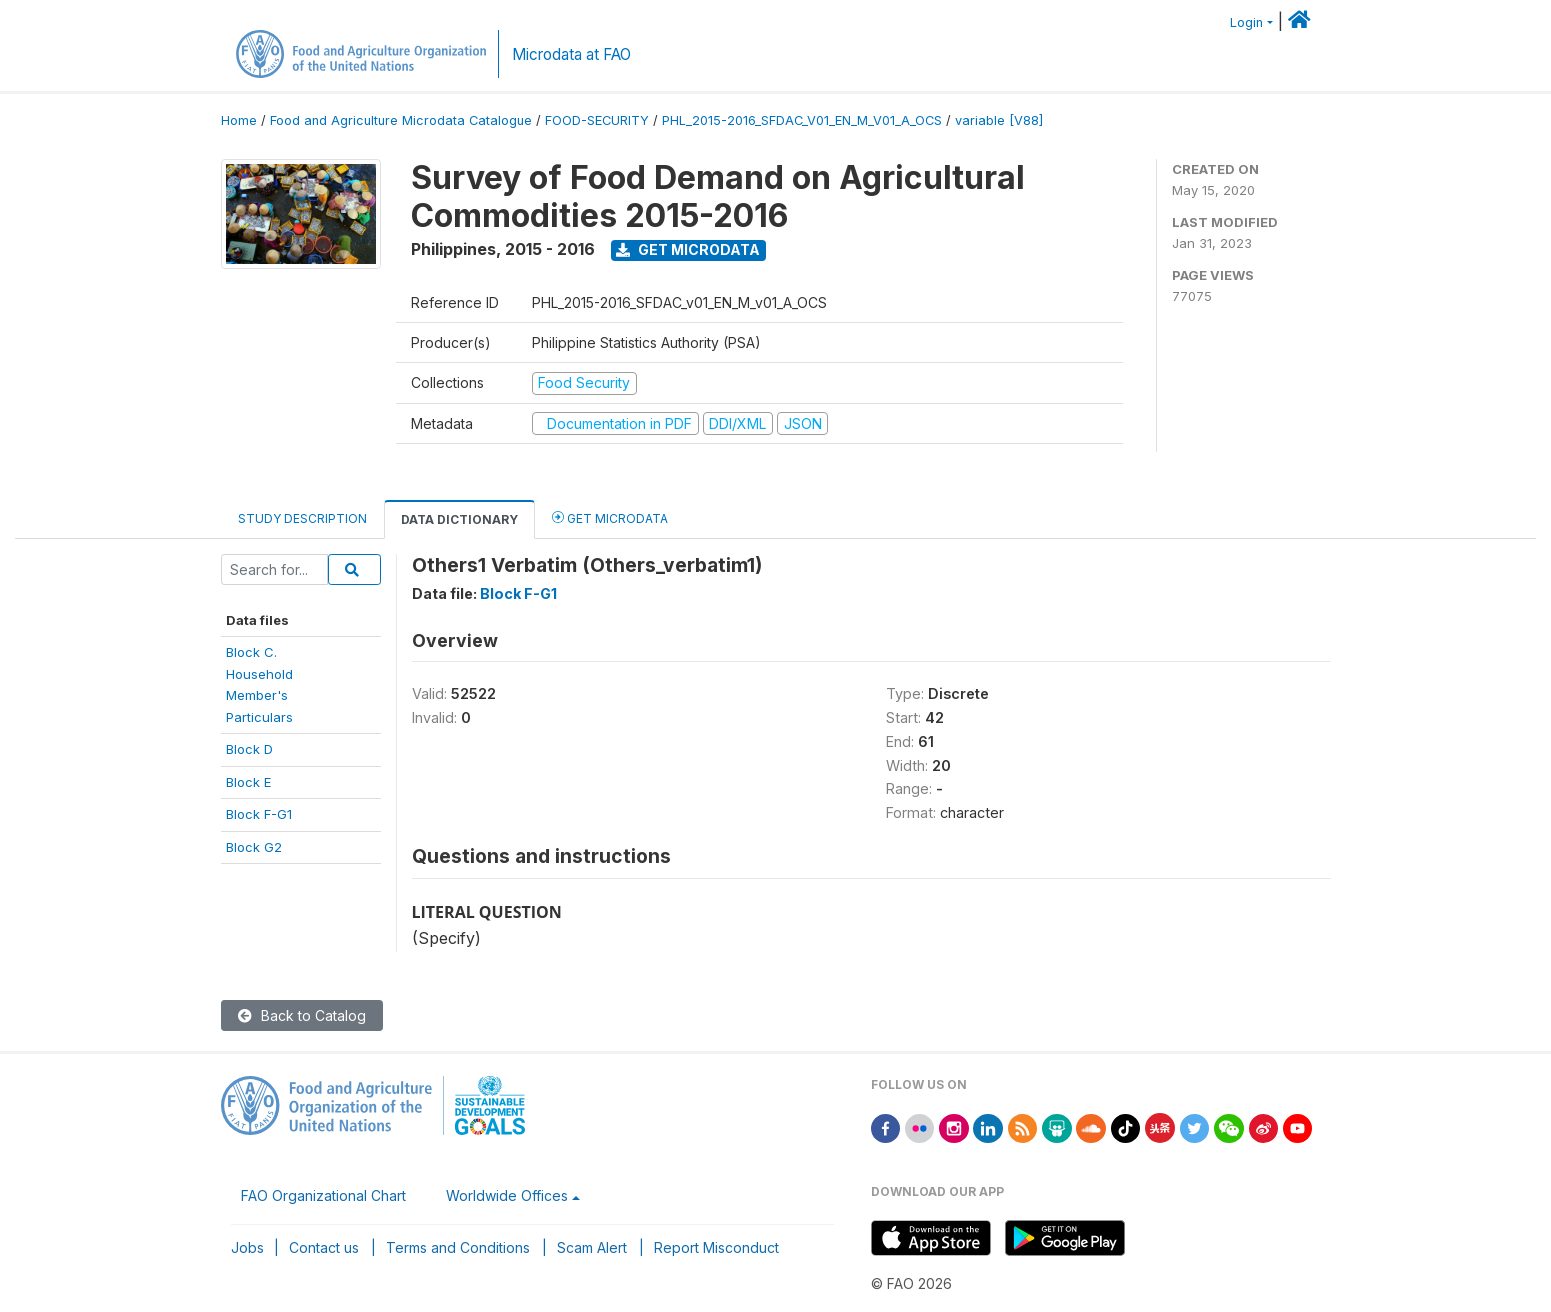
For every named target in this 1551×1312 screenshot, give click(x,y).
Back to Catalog (302, 1015)
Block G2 (254, 847)
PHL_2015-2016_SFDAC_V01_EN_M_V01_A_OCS (802, 120)
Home (239, 120)
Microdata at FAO (571, 54)
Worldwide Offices (507, 1195)
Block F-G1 (259, 814)
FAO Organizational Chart (323, 1195)
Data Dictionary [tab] (459, 519)
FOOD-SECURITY (597, 120)
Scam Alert (592, 1247)
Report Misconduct (716, 1247)
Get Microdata (688, 249)
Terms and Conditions (458, 1247)
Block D (249, 749)
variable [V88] (999, 120)
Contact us (324, 1247)
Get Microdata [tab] (610, 517)
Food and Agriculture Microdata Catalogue (401, 120)
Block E (248, 782)
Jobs (247, 1247)
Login (1246, 22)
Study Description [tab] (302, 518)
